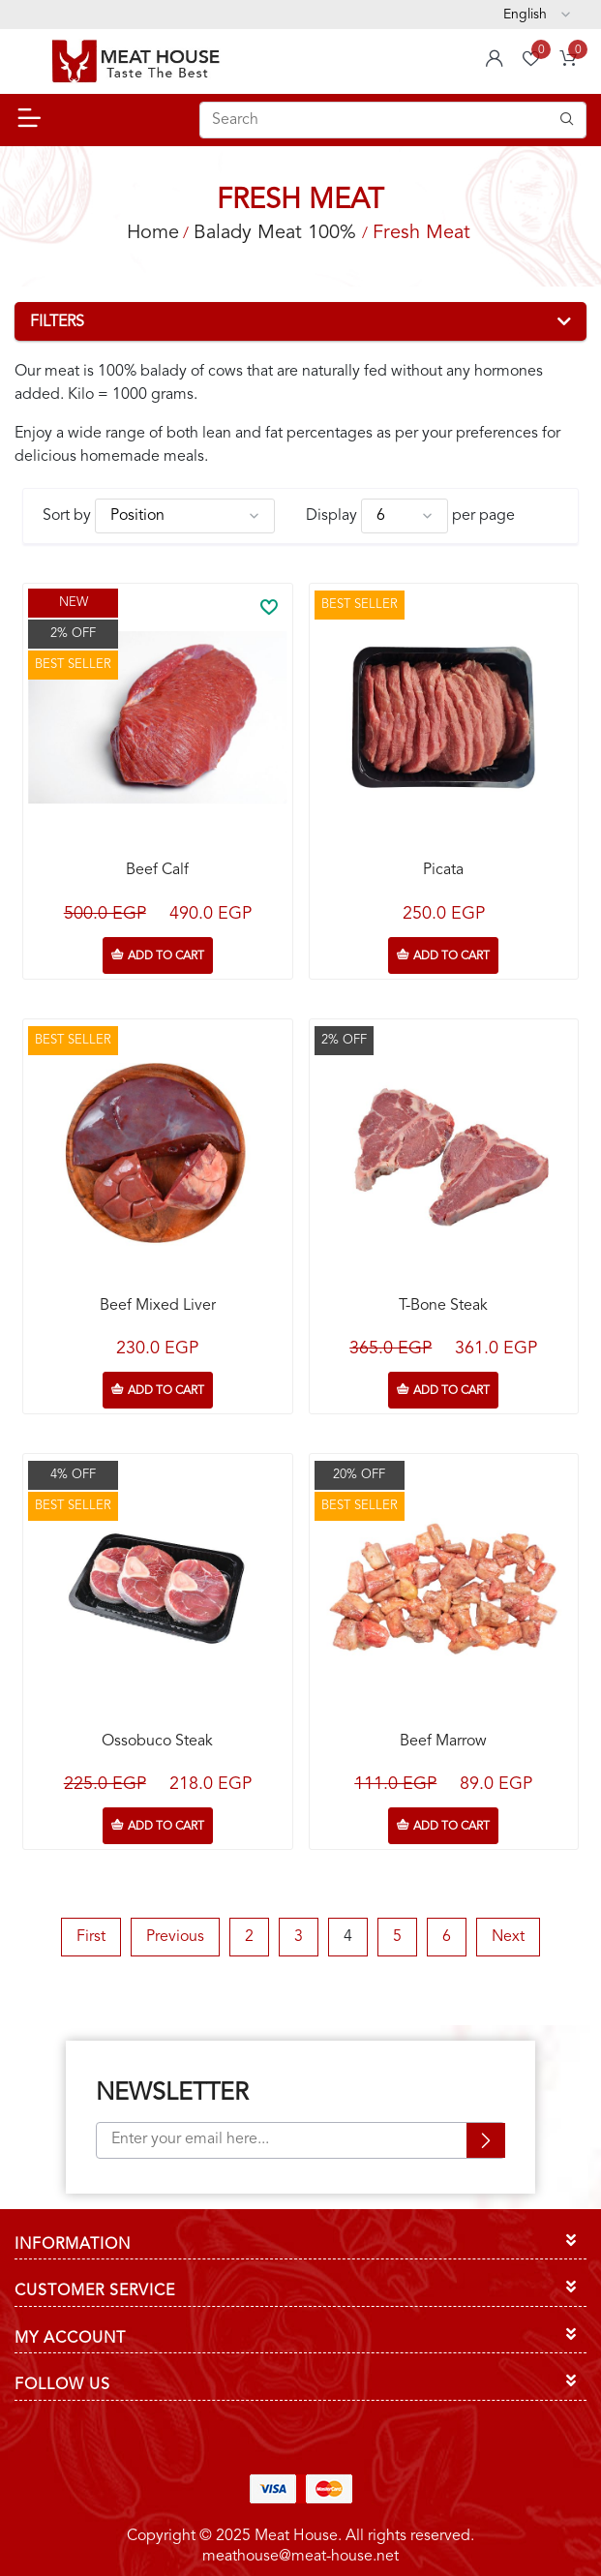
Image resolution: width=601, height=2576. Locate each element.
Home (153, 233)
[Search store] (392, 120)
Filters (57, 322)
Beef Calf (157, 870)
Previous (175, 1937)
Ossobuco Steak (157, 1741)
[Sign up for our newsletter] (301, 2140)
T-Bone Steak (443, 1306)
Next (508, 1937)
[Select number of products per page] (404, 516)
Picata (443, 870)
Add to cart (166, 956)
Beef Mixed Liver (158, 1306)
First (90, 1937)
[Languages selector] (537, 14)
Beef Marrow (443, 1741)
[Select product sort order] (185, 516)
